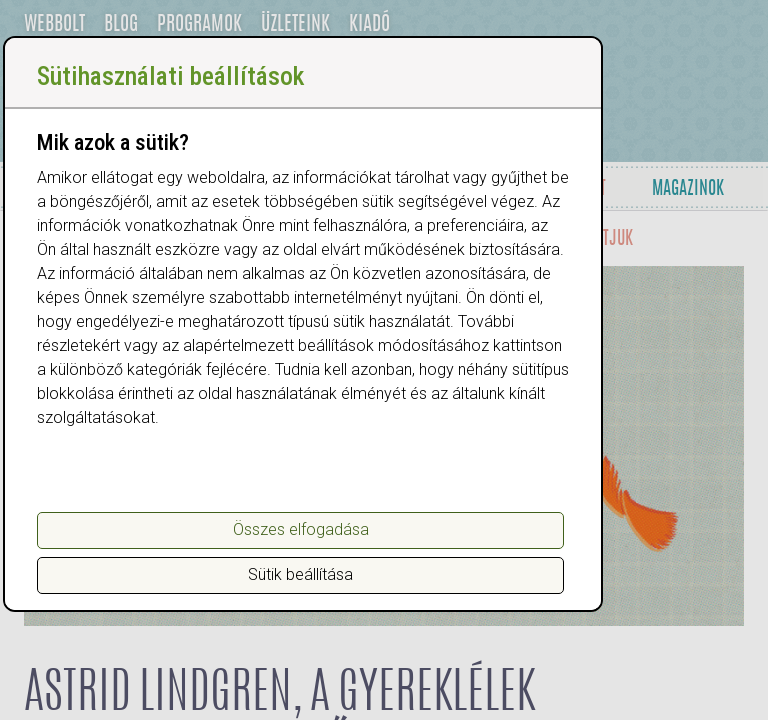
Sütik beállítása (300, 574)
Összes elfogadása (301, 529)
